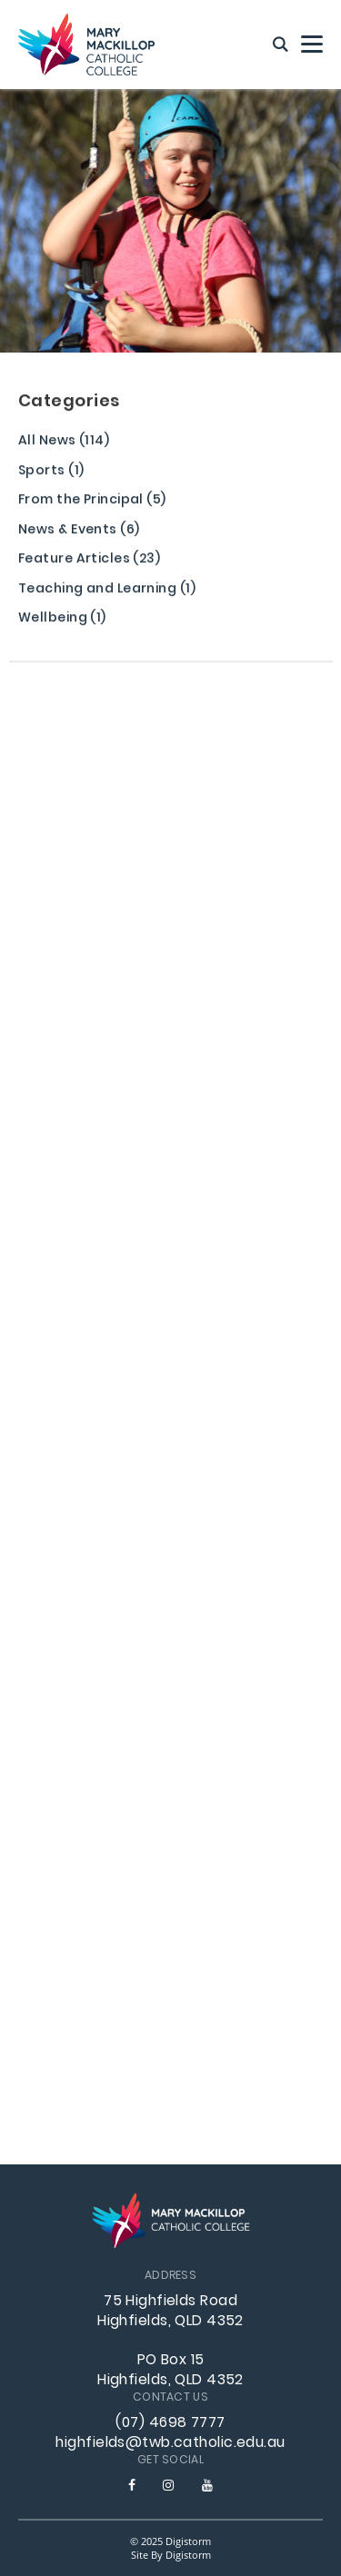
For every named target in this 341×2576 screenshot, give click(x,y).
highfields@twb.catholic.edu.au (170, 2443)
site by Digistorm (171, 2554)
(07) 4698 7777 (170, 2423)
